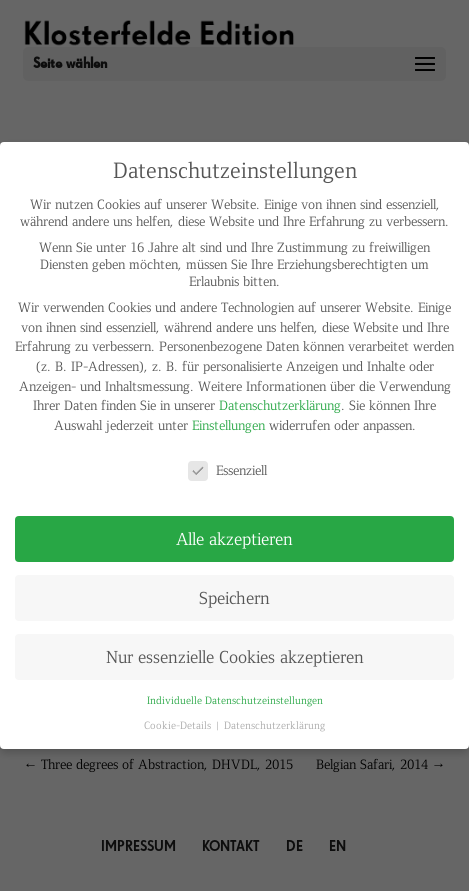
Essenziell (227, 469)
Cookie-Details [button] (179, 724)
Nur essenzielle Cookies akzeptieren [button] (235, 656)
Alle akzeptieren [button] (234, 538)
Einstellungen (228, 424)
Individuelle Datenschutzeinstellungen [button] (235, 699)
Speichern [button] (234, 597)
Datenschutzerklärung (280, 404)
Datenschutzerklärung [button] (274, 724)
